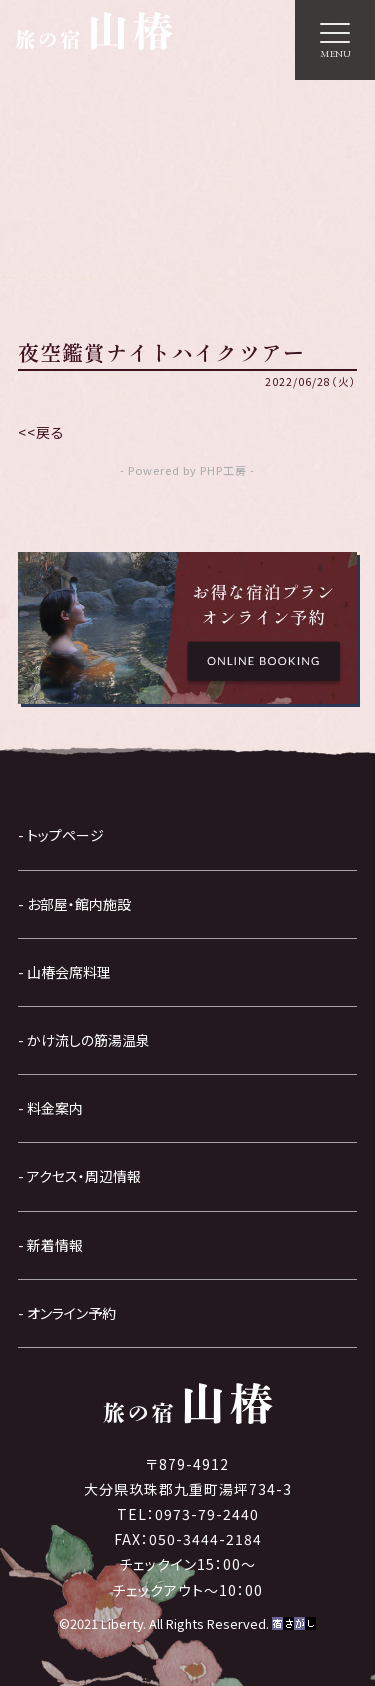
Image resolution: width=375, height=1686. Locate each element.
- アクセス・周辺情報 (79, 1176)
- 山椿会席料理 (64, 972)
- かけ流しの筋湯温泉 (84, 1040)
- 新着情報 (50, 1245)
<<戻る (41, 432)
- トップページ (61, 835)
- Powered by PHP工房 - (187, 470)
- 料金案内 (50, 1108)
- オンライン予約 (67, 1313)
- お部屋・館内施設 (74, 904)
